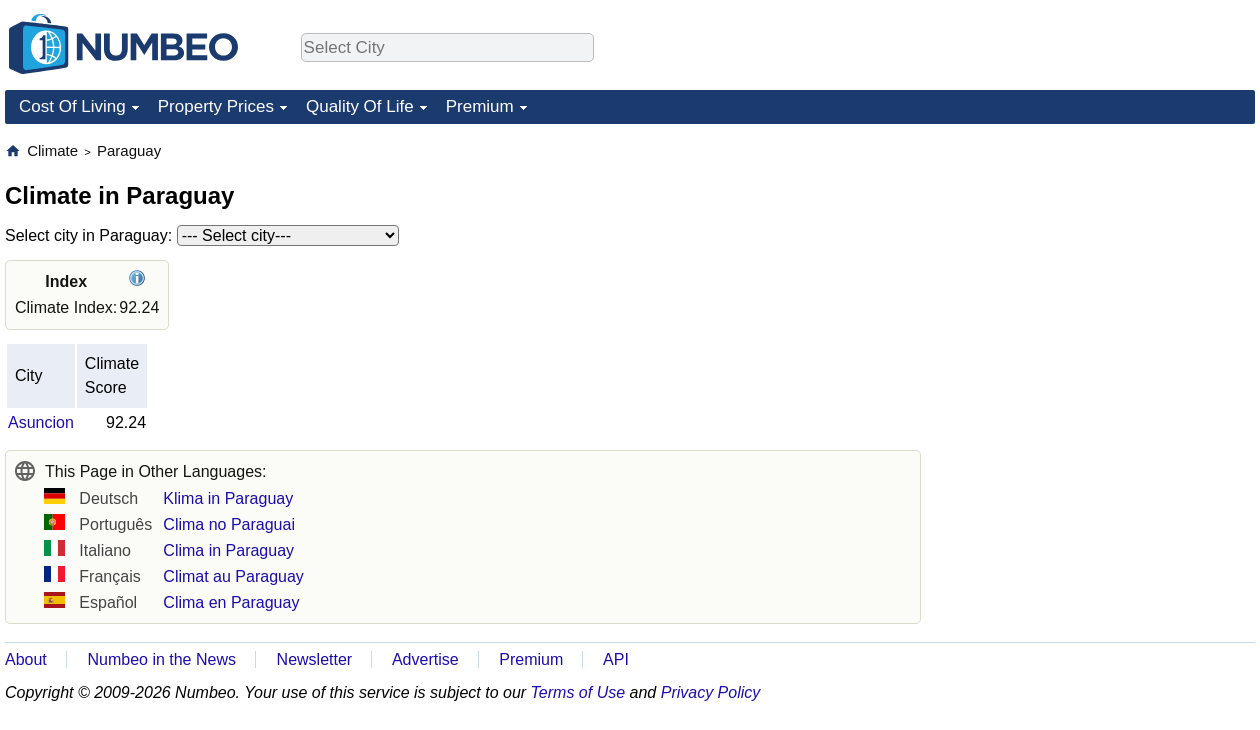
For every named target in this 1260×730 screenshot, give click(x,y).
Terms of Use (578, 692)
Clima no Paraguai (229, 524)
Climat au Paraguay (233, 576)
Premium (480, 106)
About (26, 659)
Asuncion (41, 422)
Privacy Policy (711, 692)
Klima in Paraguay (228, 498)
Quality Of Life (360, 106)
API (616, 659)
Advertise (425, 659)
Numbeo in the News (161, 659)
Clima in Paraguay (228, 550)
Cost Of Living (72, 106)
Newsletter (315, 659)
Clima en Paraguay (231, 602)
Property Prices (216, 106)
